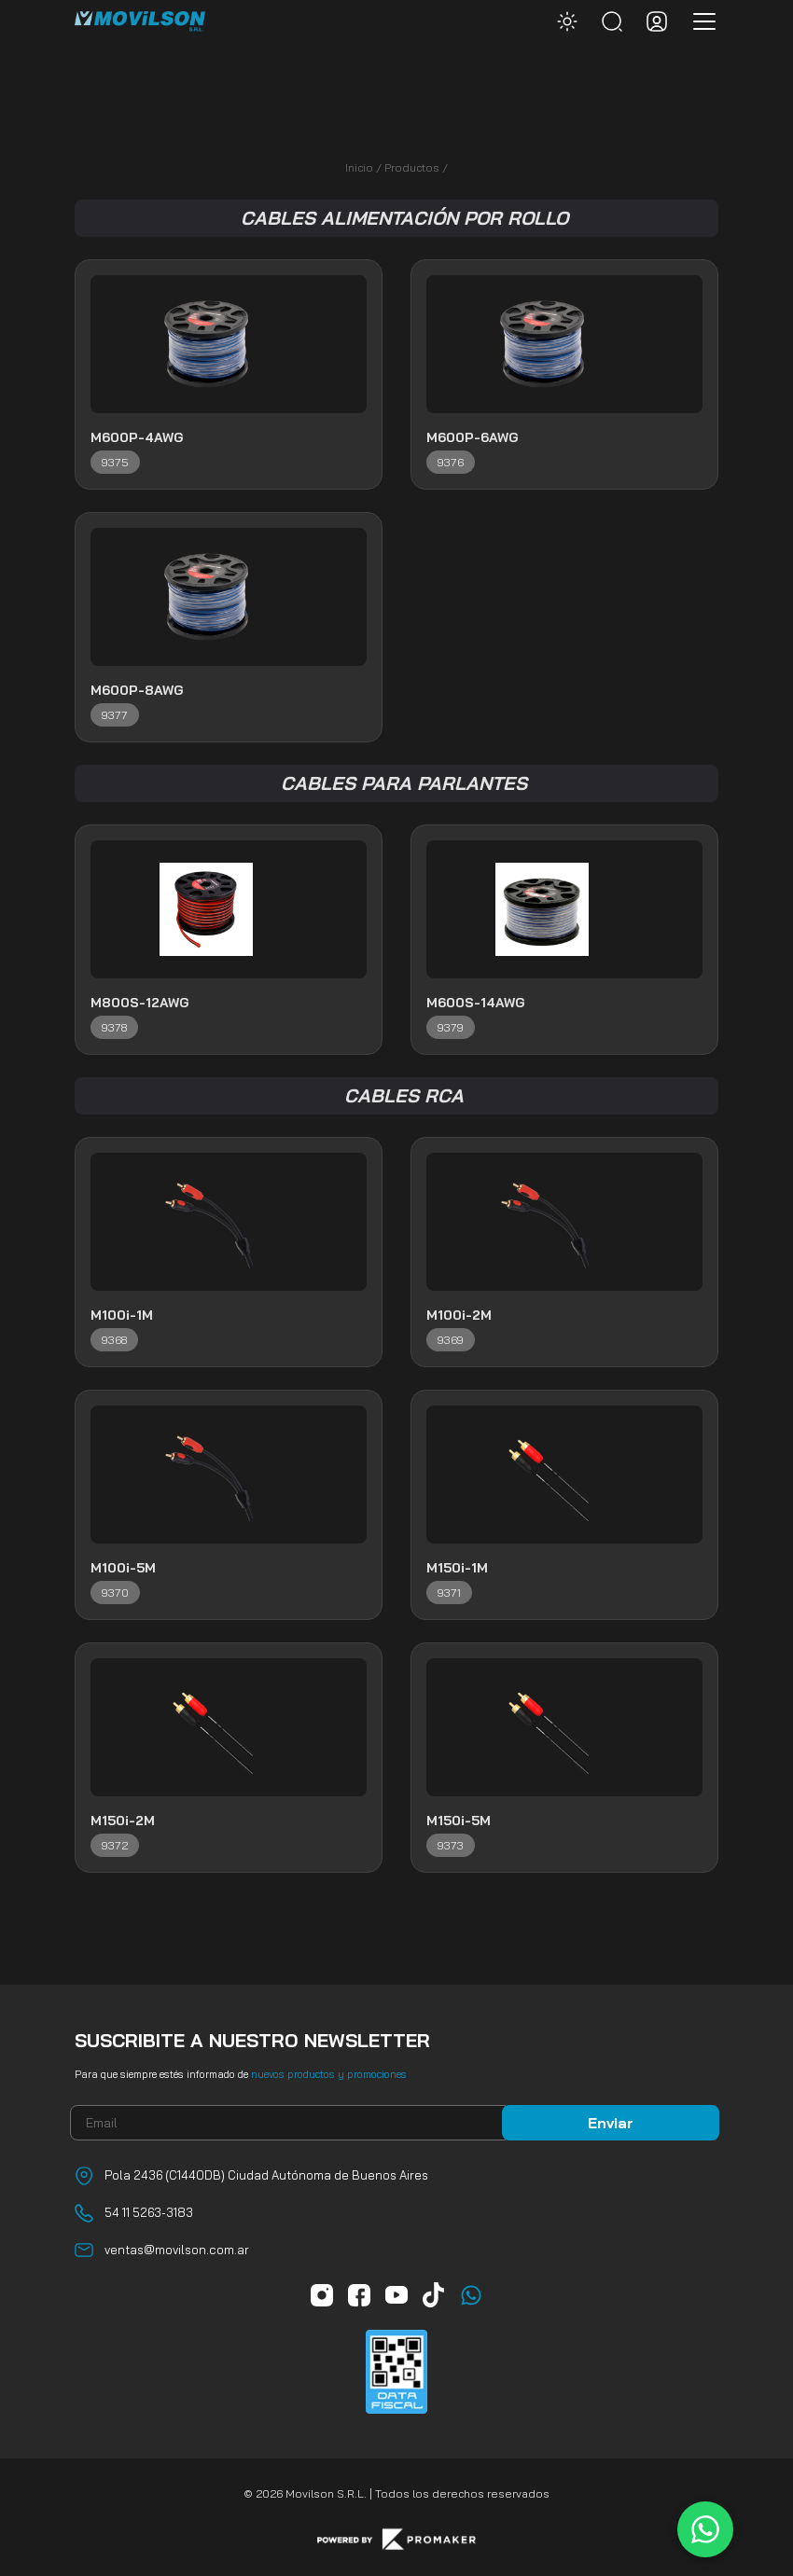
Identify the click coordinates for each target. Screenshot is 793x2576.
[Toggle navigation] (698, 21)
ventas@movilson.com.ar (176, 2249)
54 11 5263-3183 (148, 2212)
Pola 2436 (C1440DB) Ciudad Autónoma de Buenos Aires (266, 2174)
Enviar (610, 2122)
